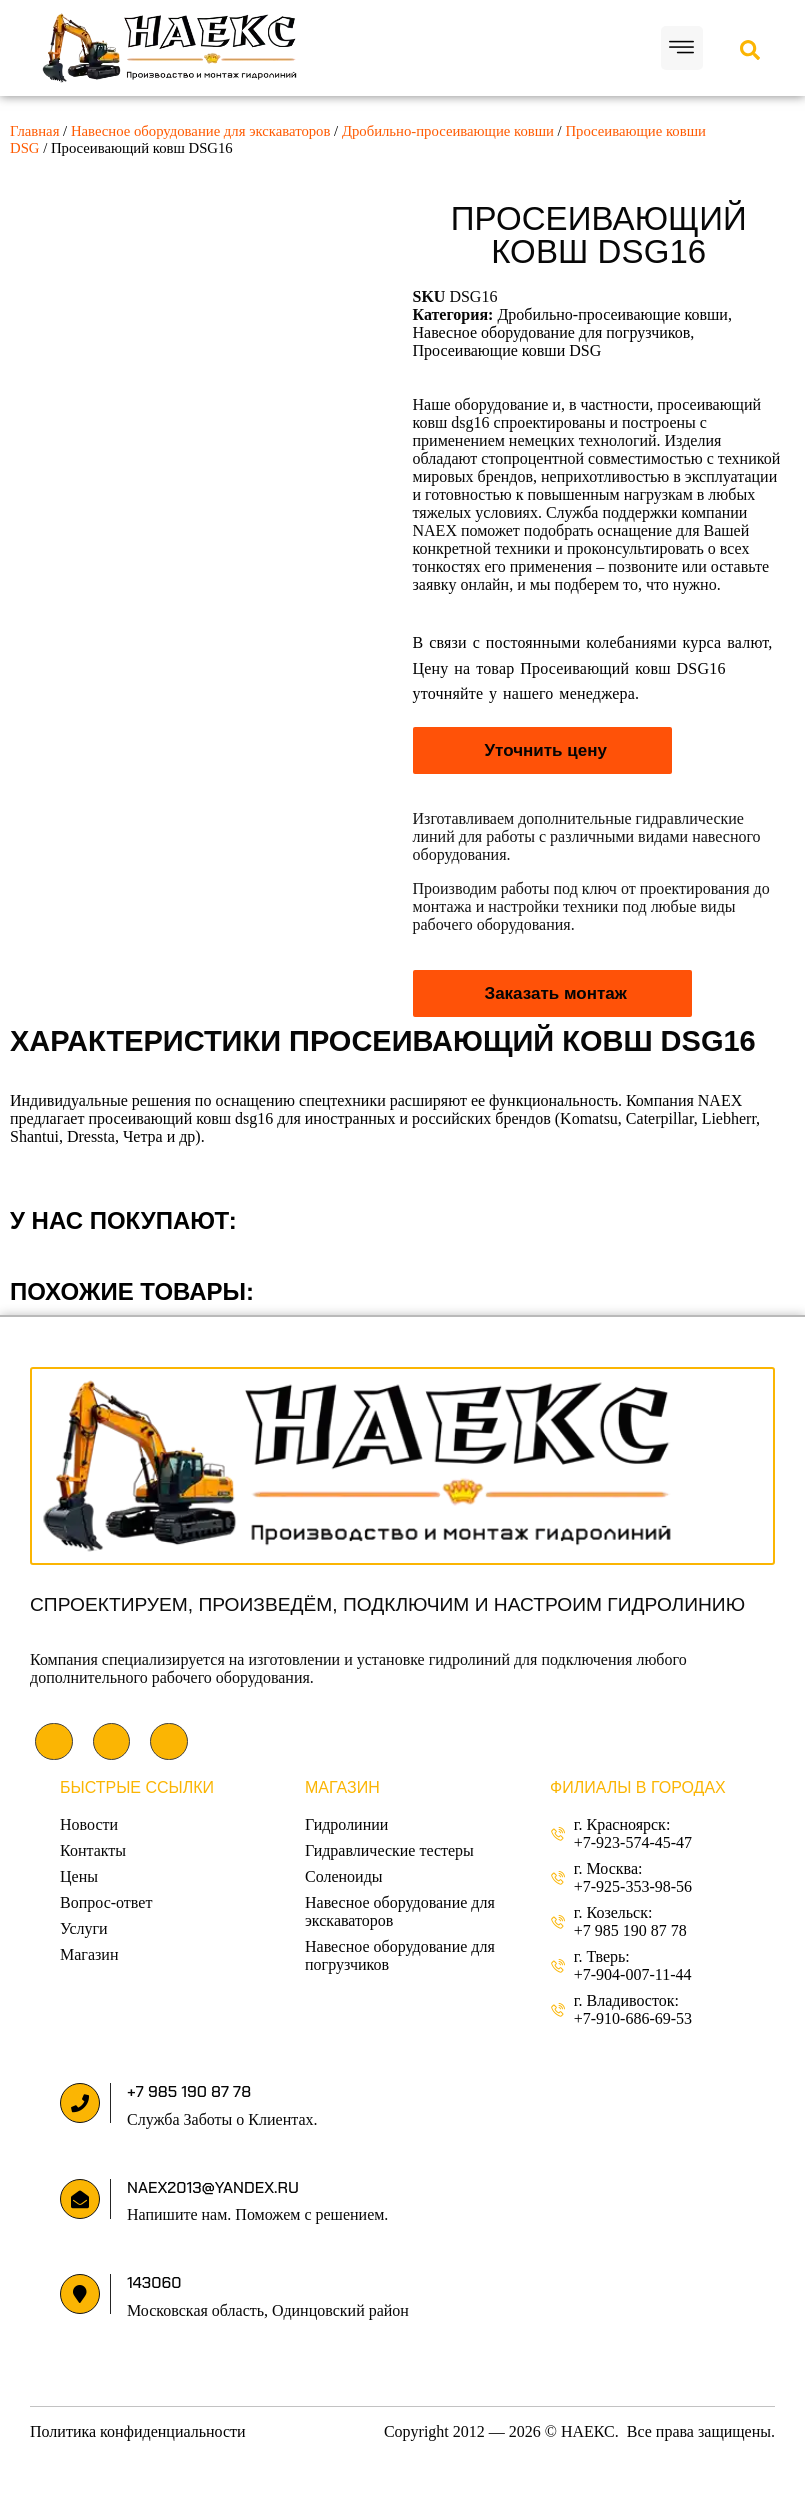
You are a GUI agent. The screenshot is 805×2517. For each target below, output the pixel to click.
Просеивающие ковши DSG (507, 350)
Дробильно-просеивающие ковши (448, 131)
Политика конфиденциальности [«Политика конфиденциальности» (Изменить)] (138, 2431)
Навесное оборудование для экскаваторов (201, 131)
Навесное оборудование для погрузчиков (552, 332)
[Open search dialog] (750, 51)
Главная (34, 131)
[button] (682, 48)
